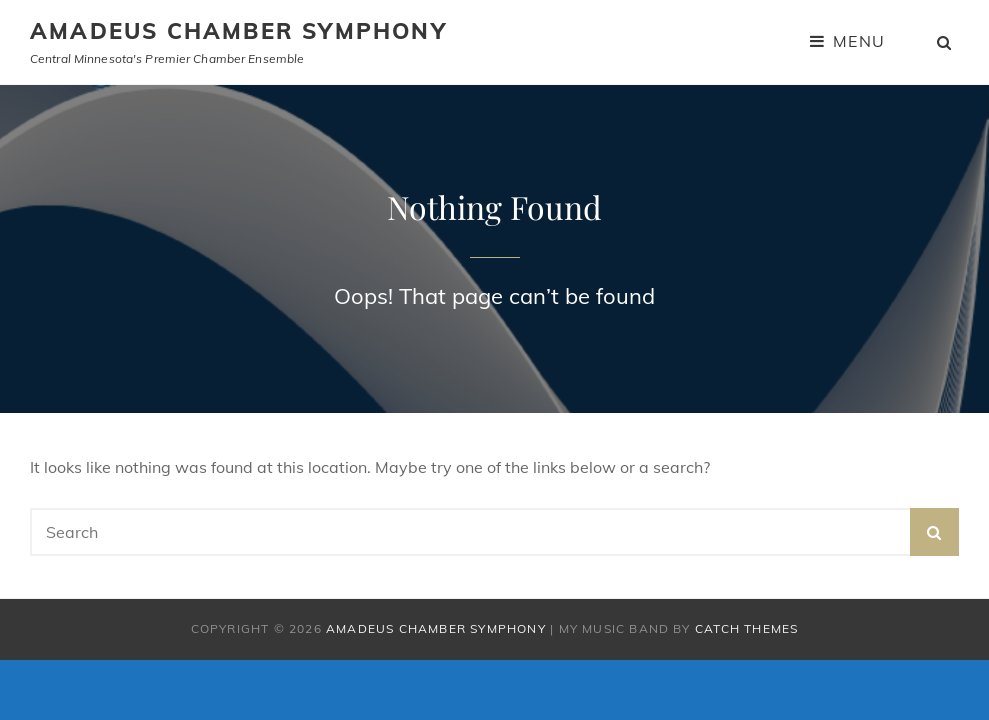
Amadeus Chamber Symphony (238, 31)
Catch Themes (746, 628)
